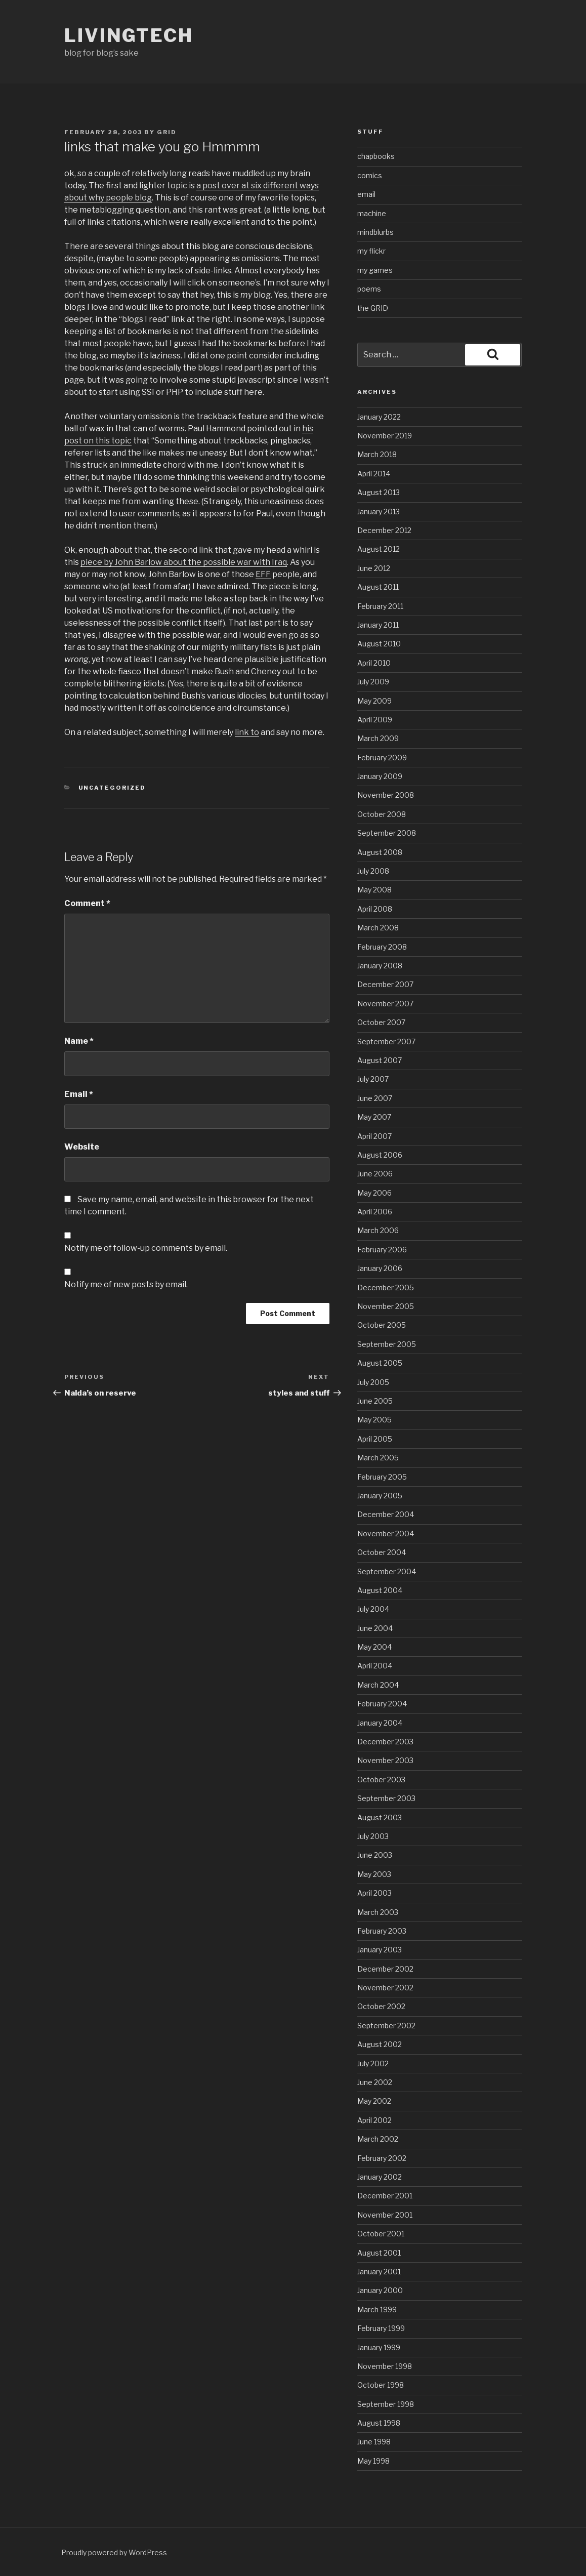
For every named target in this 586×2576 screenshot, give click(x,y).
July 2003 (373, 1836)
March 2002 (377, 2139)
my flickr (371, 251)
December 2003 (385, 1741)
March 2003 (377, 1912)
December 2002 (385, 1969)
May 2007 (374, 1117)
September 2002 (386, 2025)
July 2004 (373, 1609)
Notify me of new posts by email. (126, 1284)
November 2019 (384, 435)
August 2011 (378, 587)
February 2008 (382, 947)
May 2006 (374, 1193)
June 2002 (374, 2082)
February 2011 (380, 606)
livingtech (128, 35)
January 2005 (379, 1495)
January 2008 (379, 965)
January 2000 (380, 2290)
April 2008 (374, 909)
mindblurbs (375, 232)
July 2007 (373, 1079)
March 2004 (378, 1685)
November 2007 (385, 1003)
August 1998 (378, 2423)
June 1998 (374, 2441)
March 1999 (377, 2309)
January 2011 (378, 625)
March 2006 (378, 1230)
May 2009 (374, 701)
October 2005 (381, 1325)
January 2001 (379, 2271)
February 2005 (382, 1477)
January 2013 (378, 511)
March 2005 (378, 1457)
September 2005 (386, 1344)
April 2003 (374, 1893)
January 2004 (379, 1723)
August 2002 (379, 2044)
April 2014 (373, 473)
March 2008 (378, 927)
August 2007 (379, 1060)
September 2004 (386, 1571)
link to (247, 732)
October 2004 (381, 1552)
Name (79, 1041)
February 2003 (381, 1931)
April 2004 (374, 1665)
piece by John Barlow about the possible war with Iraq (183, 562)
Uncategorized (112, 787)
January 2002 (379, 2177)
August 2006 (379, 1155)
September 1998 (385, 2404)
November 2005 (385, 1306)
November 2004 (385, 1533)
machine (371, 213)
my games (375, 270)
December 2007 (385, 984)
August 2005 (379, 1363)
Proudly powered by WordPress (114, 2552)
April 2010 (374, 663)
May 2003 (374, 1874)
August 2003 (379, 1817)
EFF (263, 574)
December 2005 (385, 1287)
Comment (87, 903)
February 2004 (382, 1703)
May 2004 (374, 1647)
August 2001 (379, 2252)
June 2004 (375, 1628)
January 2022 (379, 417)
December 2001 (384, 2195)
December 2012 (384, 530)
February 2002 (381, 2158)
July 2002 (373, 2063)
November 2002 (385, 1987)
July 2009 (373, 681)
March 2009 (378, 738)
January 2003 (379, 1949)
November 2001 (384, 2215)
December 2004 (385, 1514)
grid (167, 132)
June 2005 (375, 1401)
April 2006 (374, 1211)
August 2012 (378, 549)
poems (369, 288)
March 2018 (377, 454)
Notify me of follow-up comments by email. (145, 1248)
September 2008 (386, 833)
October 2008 (381, 814)
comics (369, 175)
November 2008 (385, 795)
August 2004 (379, 1590)
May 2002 (374, 2101)
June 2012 (373, 568)
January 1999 (378, 2347)
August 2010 (379, 643)
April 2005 (374, 1439)
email (366, 194)
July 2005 (373, 1382)
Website (81, 1147)
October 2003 (381, 1779)
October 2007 (381, 1022)
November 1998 (384, 2366)
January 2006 (379, 1268)
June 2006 (375, 1173)
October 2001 (380, 2233)
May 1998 (373, 2461)
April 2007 (374, 1136)
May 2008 (374, 889)
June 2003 (374, 1855)
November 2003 (385, 1760)
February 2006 (382, 1249)
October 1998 (380, 2385)
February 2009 (382, 757)
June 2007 (374, 1098)
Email (78, 1094)
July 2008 (373, 871)
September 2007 (386, 1041)
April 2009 (374, 719)
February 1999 (381, 2328)
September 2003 (386, 1798)
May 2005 (374, 1419)
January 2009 (379, 776)
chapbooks (376, 156)
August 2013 (378, 492)
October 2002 (381, 2006)
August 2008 (379, 852)
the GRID (372, 308)
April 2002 (374, 2120)
